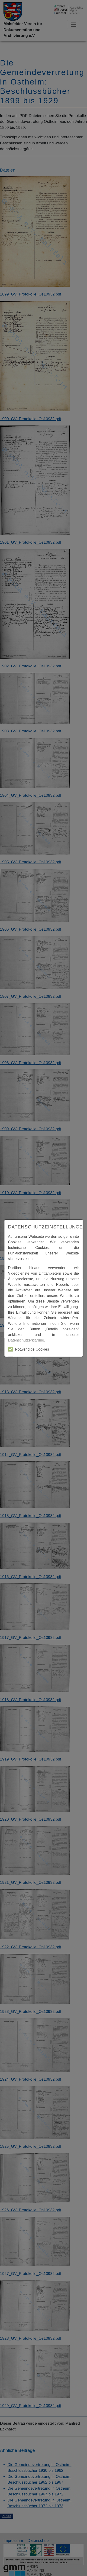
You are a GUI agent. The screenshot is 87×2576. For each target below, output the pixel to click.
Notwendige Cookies (28, 1349)
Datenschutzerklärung (26, 1340)
